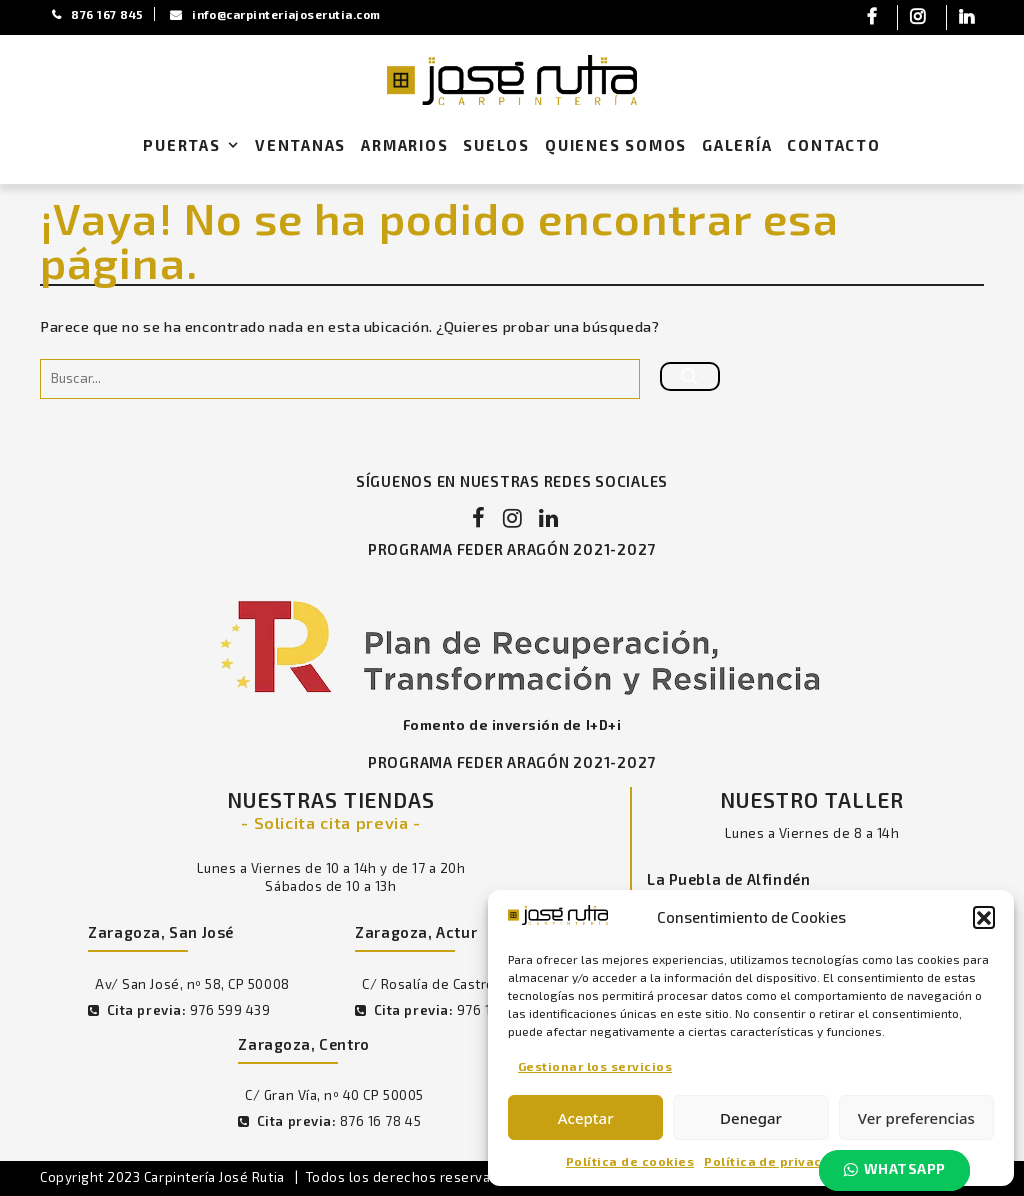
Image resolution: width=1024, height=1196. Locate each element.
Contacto (833, 145)
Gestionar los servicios (595, 1065)
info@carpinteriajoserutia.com (285, 14)
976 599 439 (230, 1013)
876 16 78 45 (378, 1125)
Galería (737, 145)
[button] (984, 917)
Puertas (195, 145)
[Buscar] (690, 378)
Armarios (404, 145)
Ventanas (300, 145)
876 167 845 (99, 14)
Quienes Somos (616, 145)
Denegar (751, 1118)
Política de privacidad (778, 1161)
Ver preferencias (916, 1118)
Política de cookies (630, 1161)
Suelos (496, 145)
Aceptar (586, 1118)
